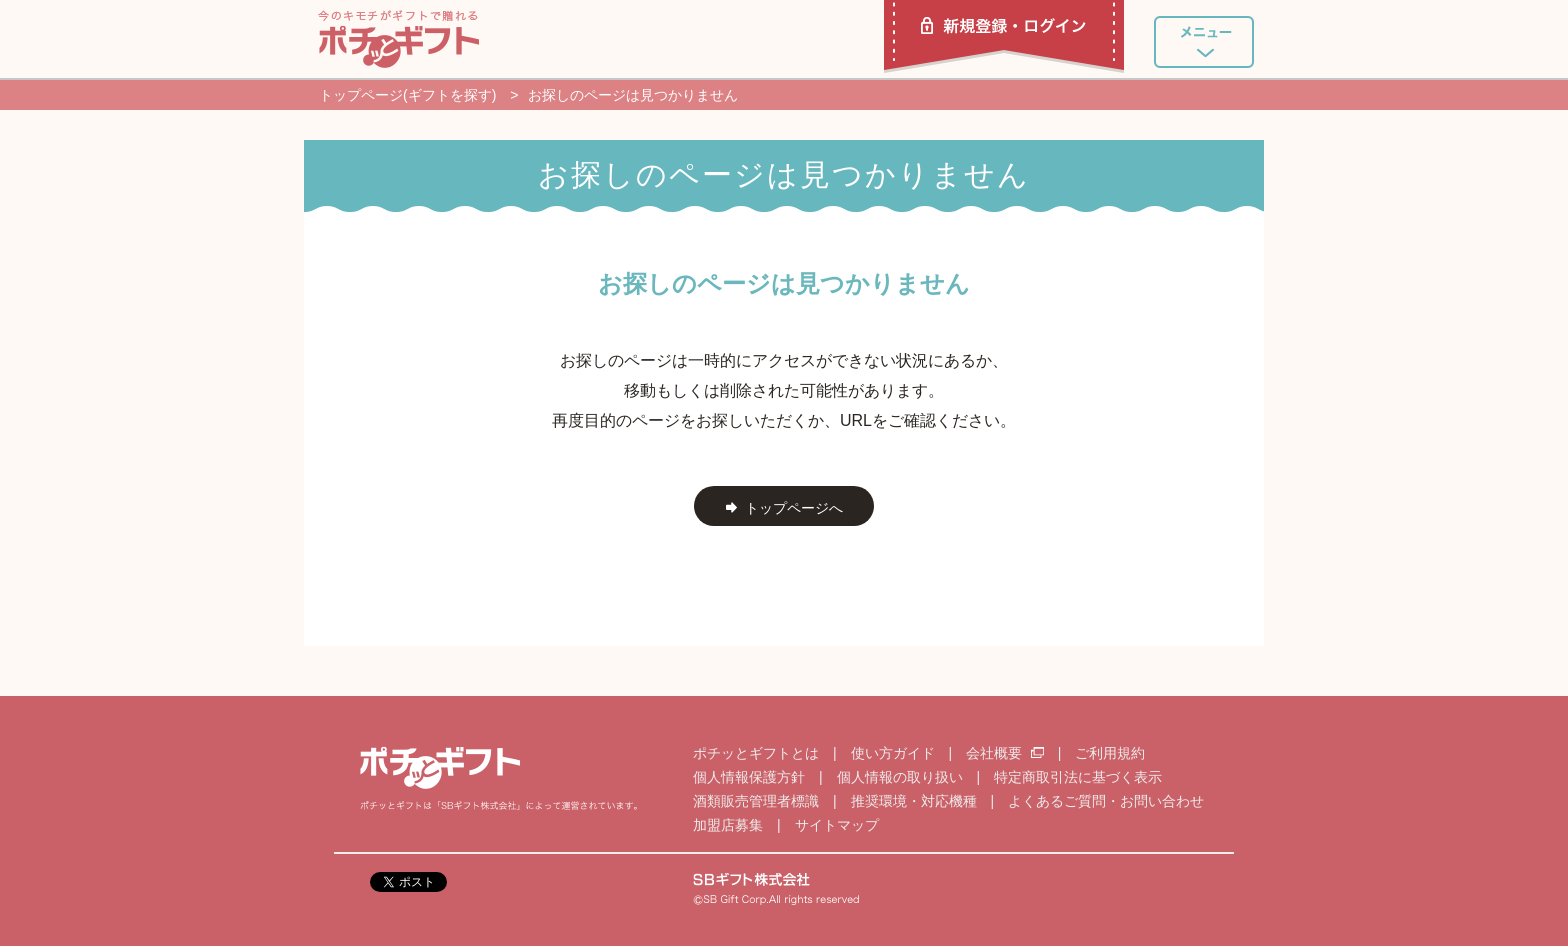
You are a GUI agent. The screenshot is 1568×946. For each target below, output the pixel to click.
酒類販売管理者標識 (756, 801)
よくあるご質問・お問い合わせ (1106, 801)
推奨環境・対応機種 (914, 801)
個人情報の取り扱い (900, 777)
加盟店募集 (728, 825)
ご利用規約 (1110, 753)
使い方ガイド (893, 753)
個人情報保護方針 (749, 777)
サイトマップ (837, 825)
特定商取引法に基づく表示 (1078, 777)
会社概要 (1007, 753)
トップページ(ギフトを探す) (407, 95)
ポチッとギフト (398, 39)
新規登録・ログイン (1004, 36)
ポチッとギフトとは (756, 753)
